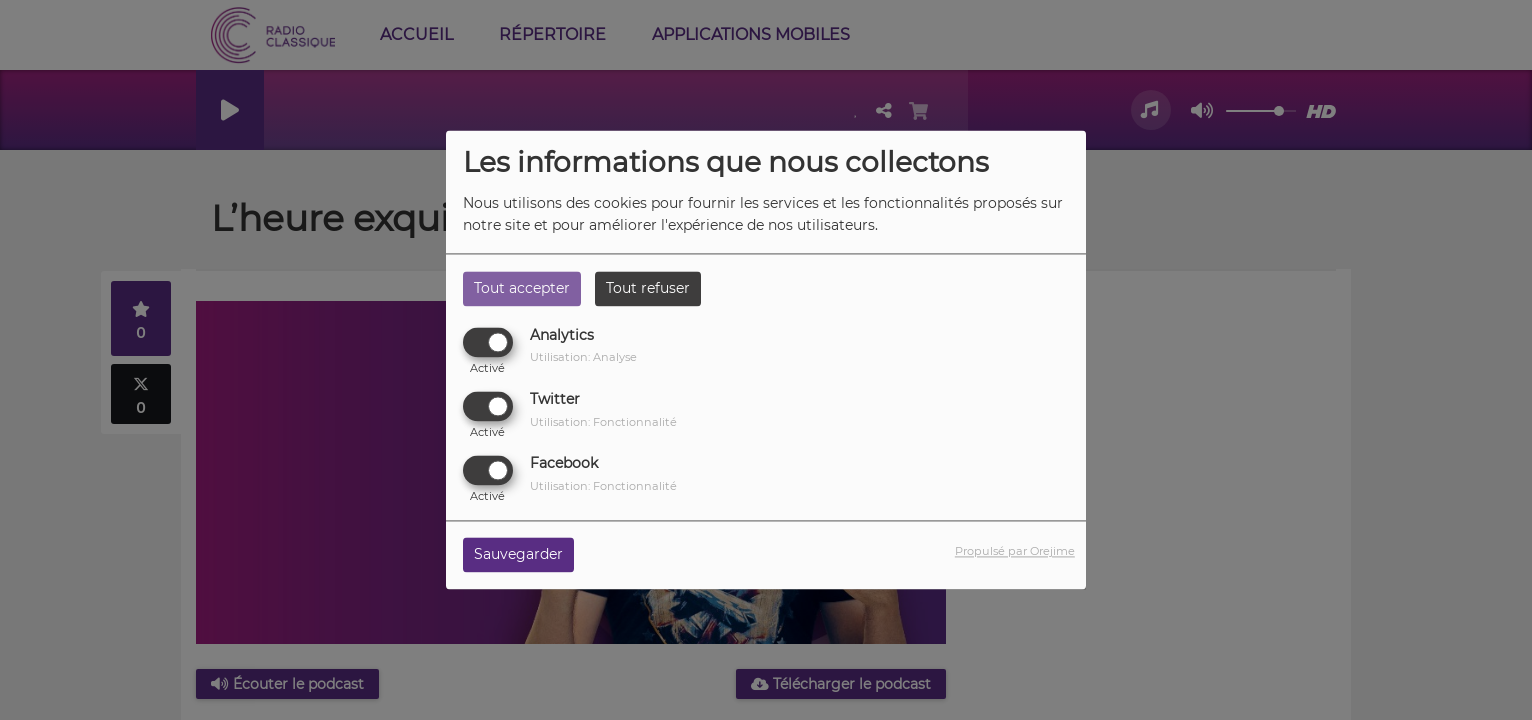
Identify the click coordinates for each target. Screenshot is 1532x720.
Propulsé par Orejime (1015, 552)
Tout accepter (522, 288)
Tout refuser (648, 288)
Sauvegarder (518, 555)
